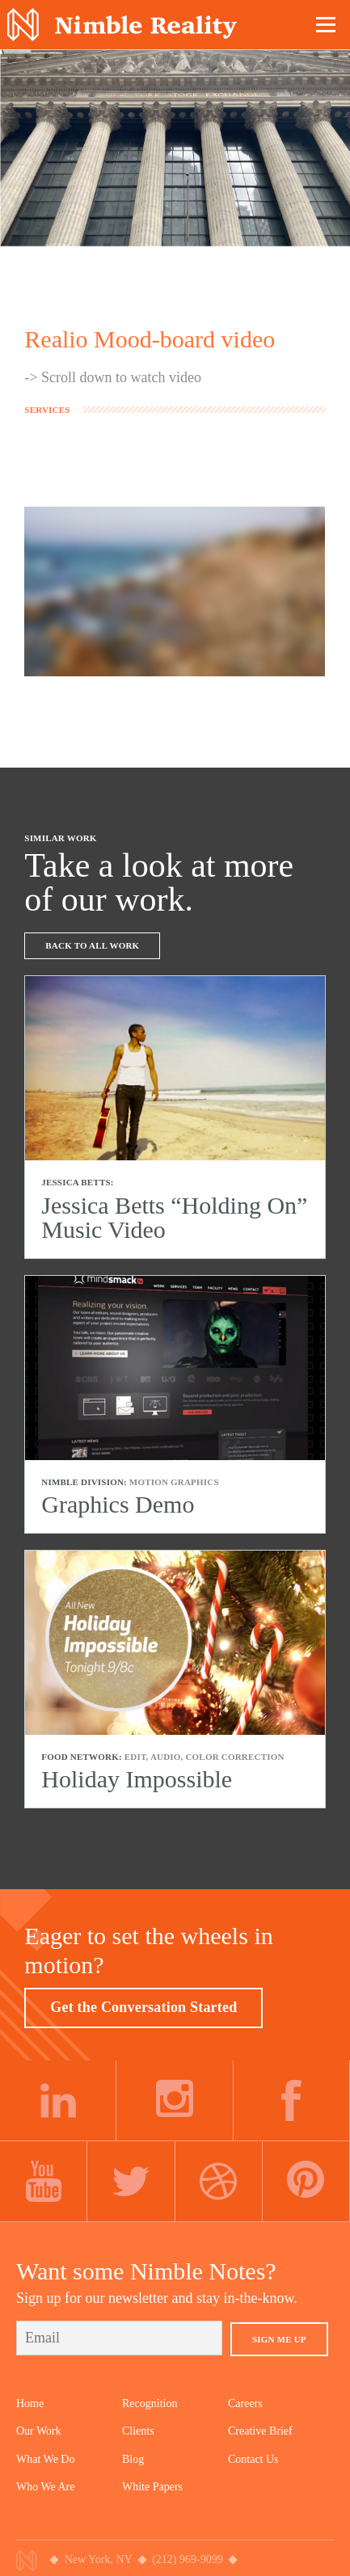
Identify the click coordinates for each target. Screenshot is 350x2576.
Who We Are (45, 2487)
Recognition (149, 2403)
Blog (133, 2459)
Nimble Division (122, 24)
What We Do (45, 2459)
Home (30, 2403)
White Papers (152, 2487)
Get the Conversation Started (143, 2007)
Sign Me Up (279, 2339)
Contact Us (253, 2459)
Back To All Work (92, 945)
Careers (245, 2403)
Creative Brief (260, 2431)
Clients (138, 2431)
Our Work (38, 2431)
